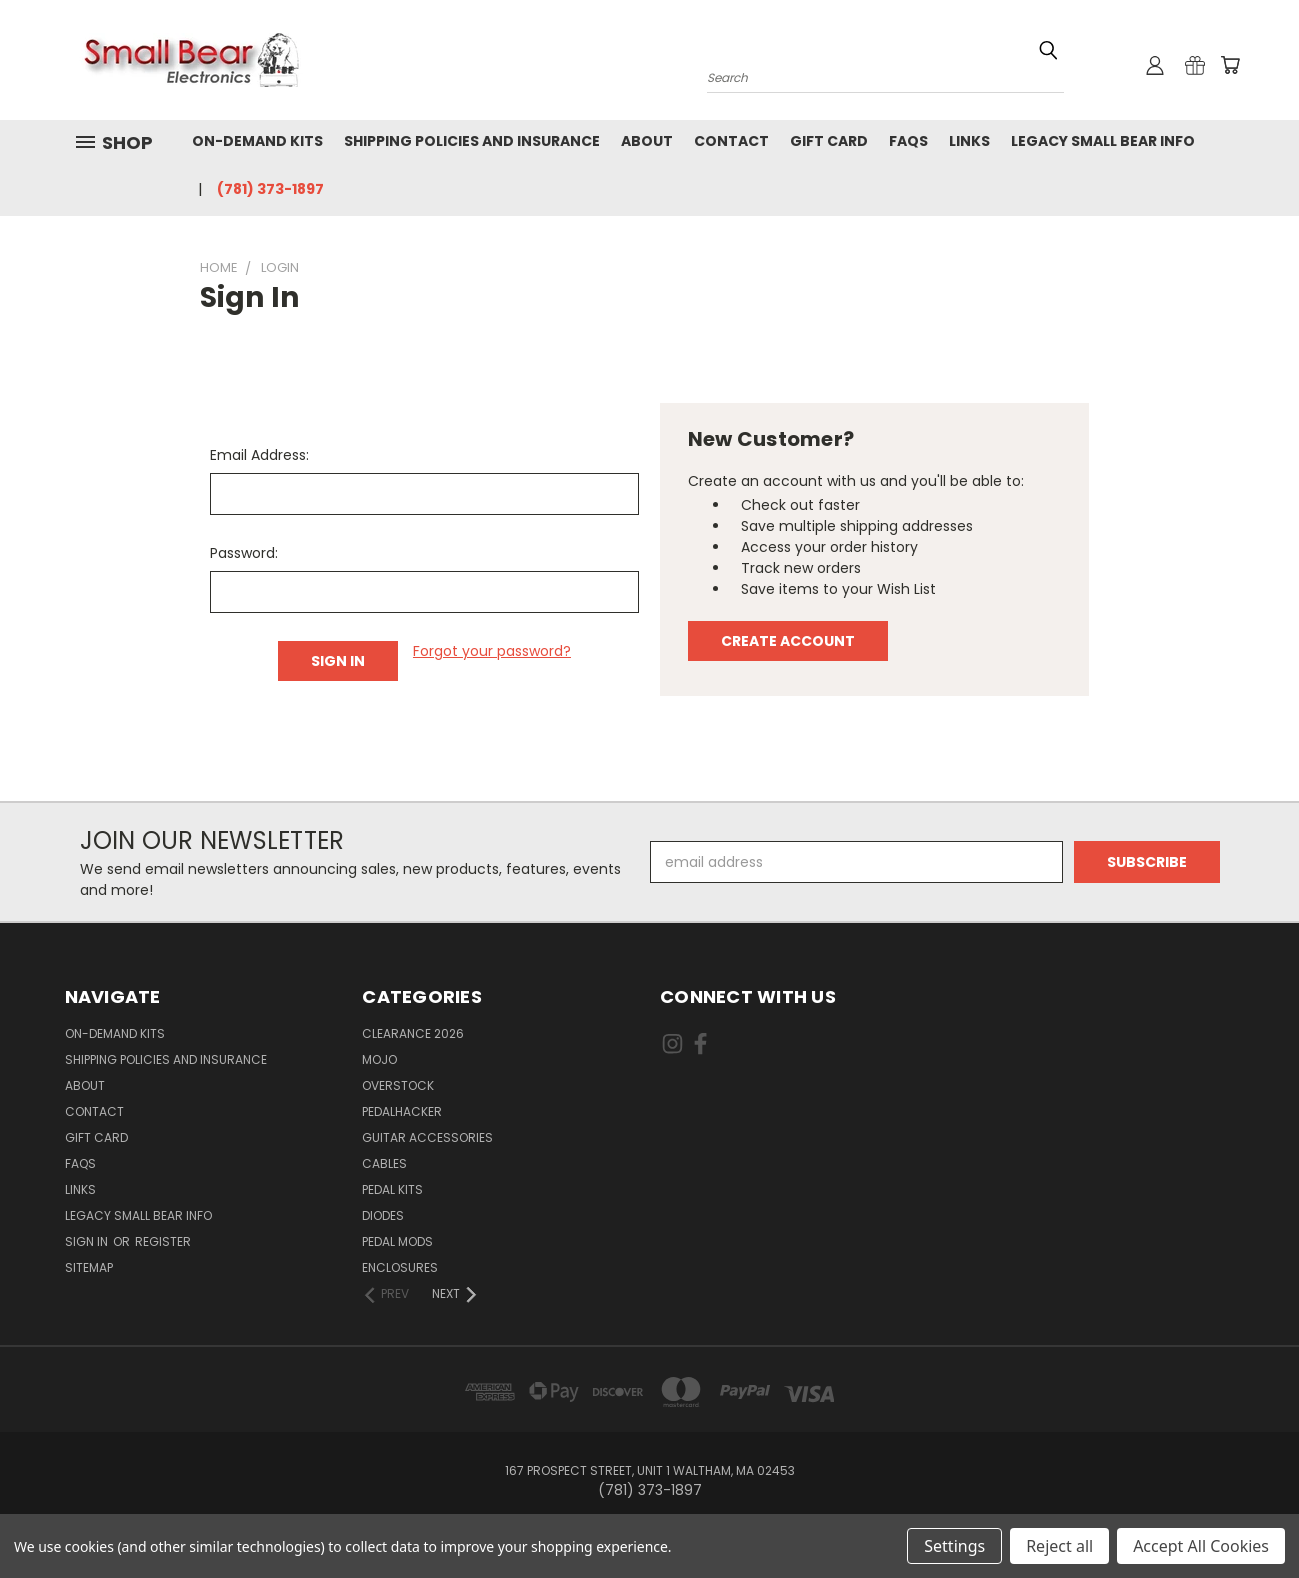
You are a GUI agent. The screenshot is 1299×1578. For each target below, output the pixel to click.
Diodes (383, 1215)
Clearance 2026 (413, 1033)
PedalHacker (402, 1111)
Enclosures (400, 1267)
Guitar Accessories (427, 1137)
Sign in (88, 1241)
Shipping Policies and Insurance (472, 141)
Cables (384, 1163)
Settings (954, 1546)
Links (969, 141)
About (647, 141)
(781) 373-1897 (270, 189)
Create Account (788, 641)
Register (163, 1241)
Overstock (398, 1085)
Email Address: (259, 455)
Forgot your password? (492, 651)
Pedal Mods (397, 1241)
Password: (244, 553)
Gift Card (829, 141)
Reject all (1059, 1546)
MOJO (379, 1059)
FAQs (908, 141)
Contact (731, 141)
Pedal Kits (392, 1189)
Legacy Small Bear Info (1103, 141)
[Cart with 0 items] (1230, 65)
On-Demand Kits (257, 141)
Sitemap (89, 1267)
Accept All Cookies (1201, 1546)
